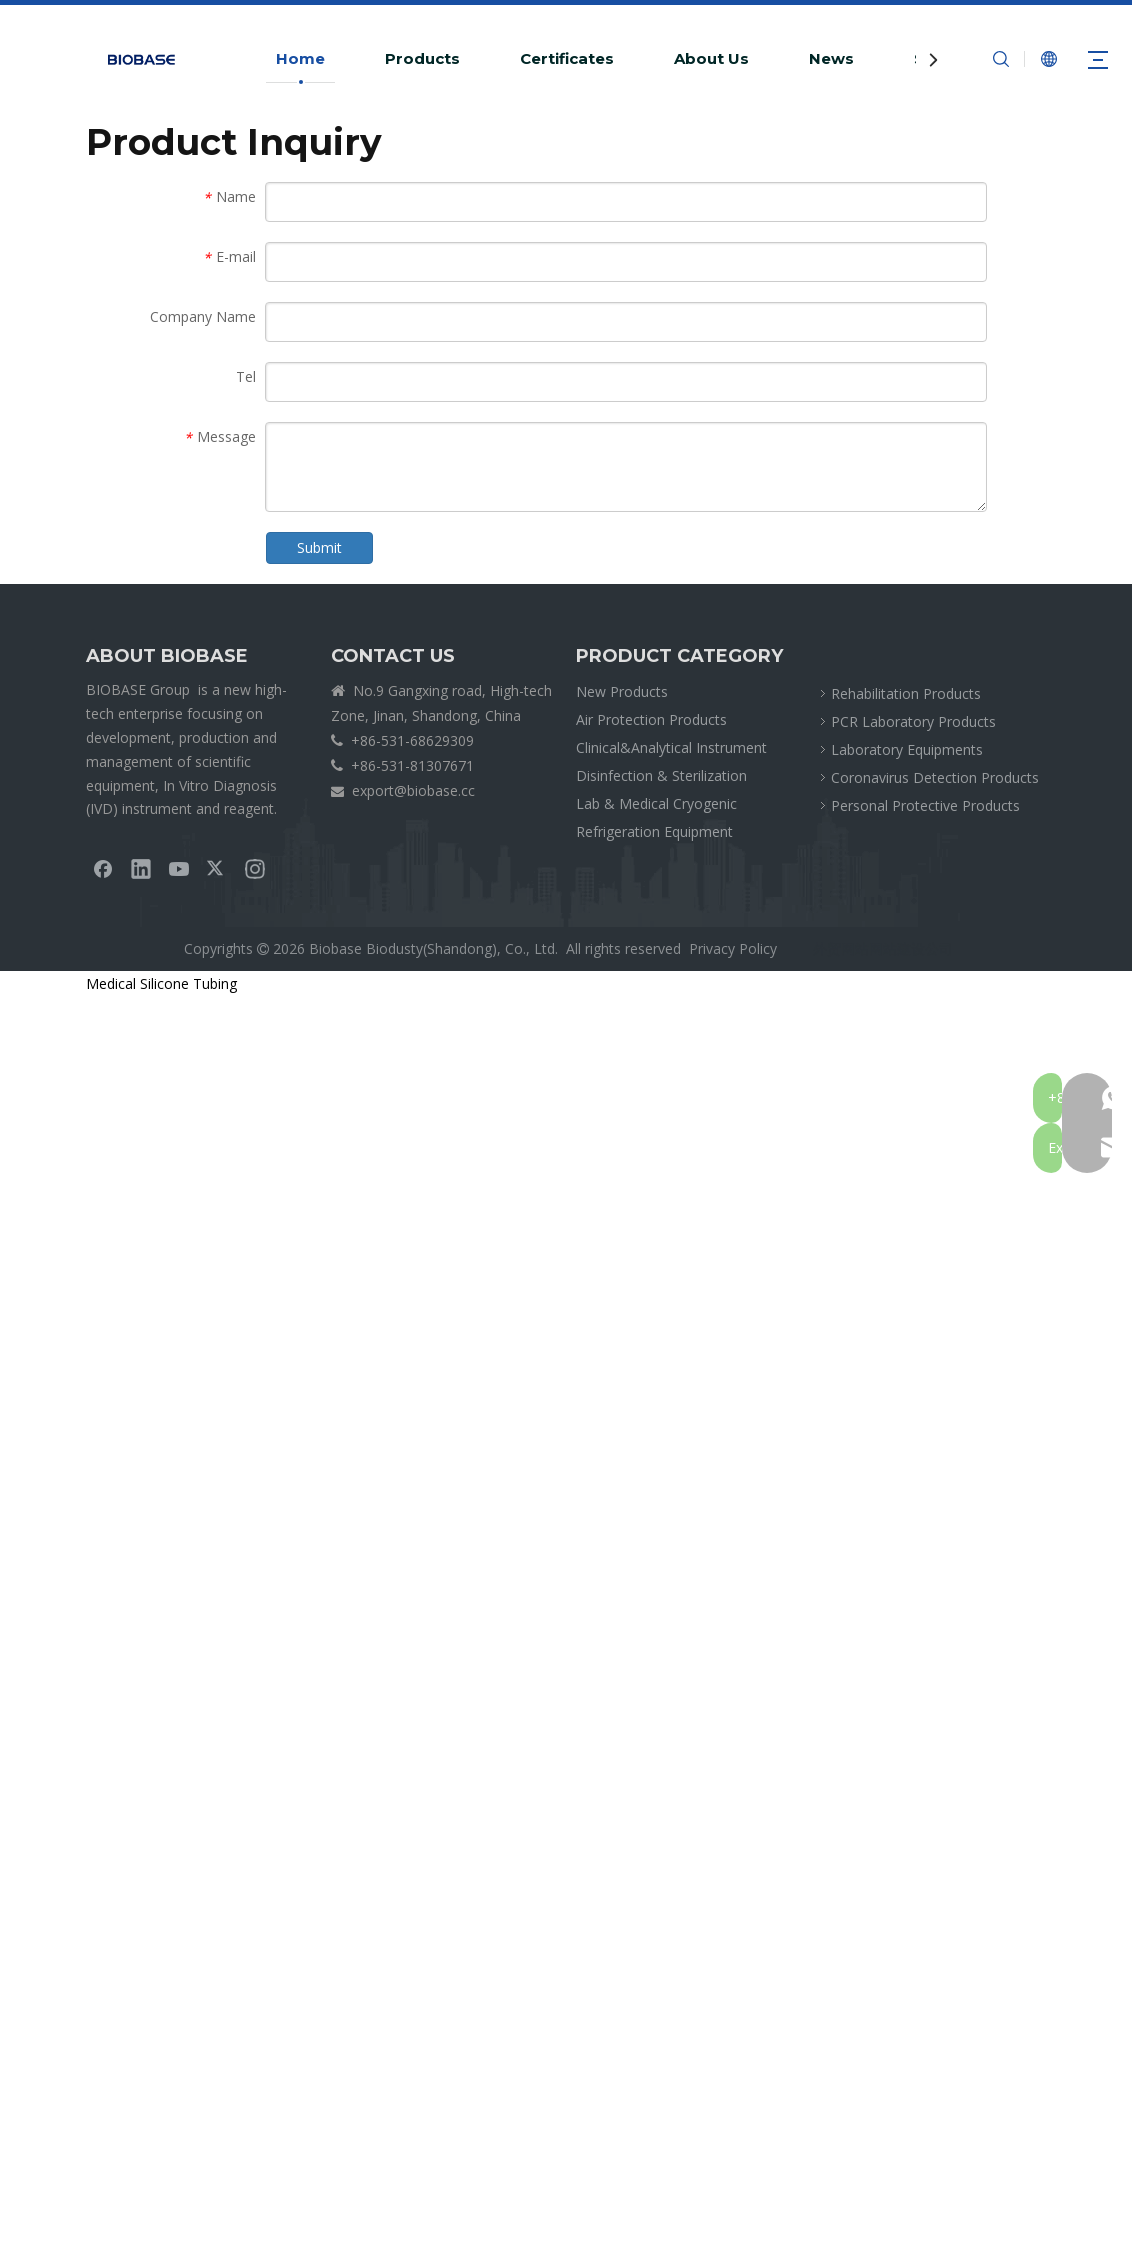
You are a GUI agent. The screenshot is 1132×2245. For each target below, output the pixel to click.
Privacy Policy (733, 948)
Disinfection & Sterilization (661, 775)
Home (300, 58)
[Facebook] (103, 868)
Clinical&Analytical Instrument (671, 747)
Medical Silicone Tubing (161, 983)
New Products (622, 691)
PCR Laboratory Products (913, 721)
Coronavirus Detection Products (935, 777)
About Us (711, 58)
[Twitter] (217, 868)
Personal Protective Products (925, 805)
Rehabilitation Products (906, 693)
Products (422, 58)
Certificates (567, 58)
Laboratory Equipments (907, 749)
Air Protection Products (651, 719)
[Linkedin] (141, 868)
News (831, 58)
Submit (319, 547)
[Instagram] (255, 868)
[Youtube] (179, 868)
